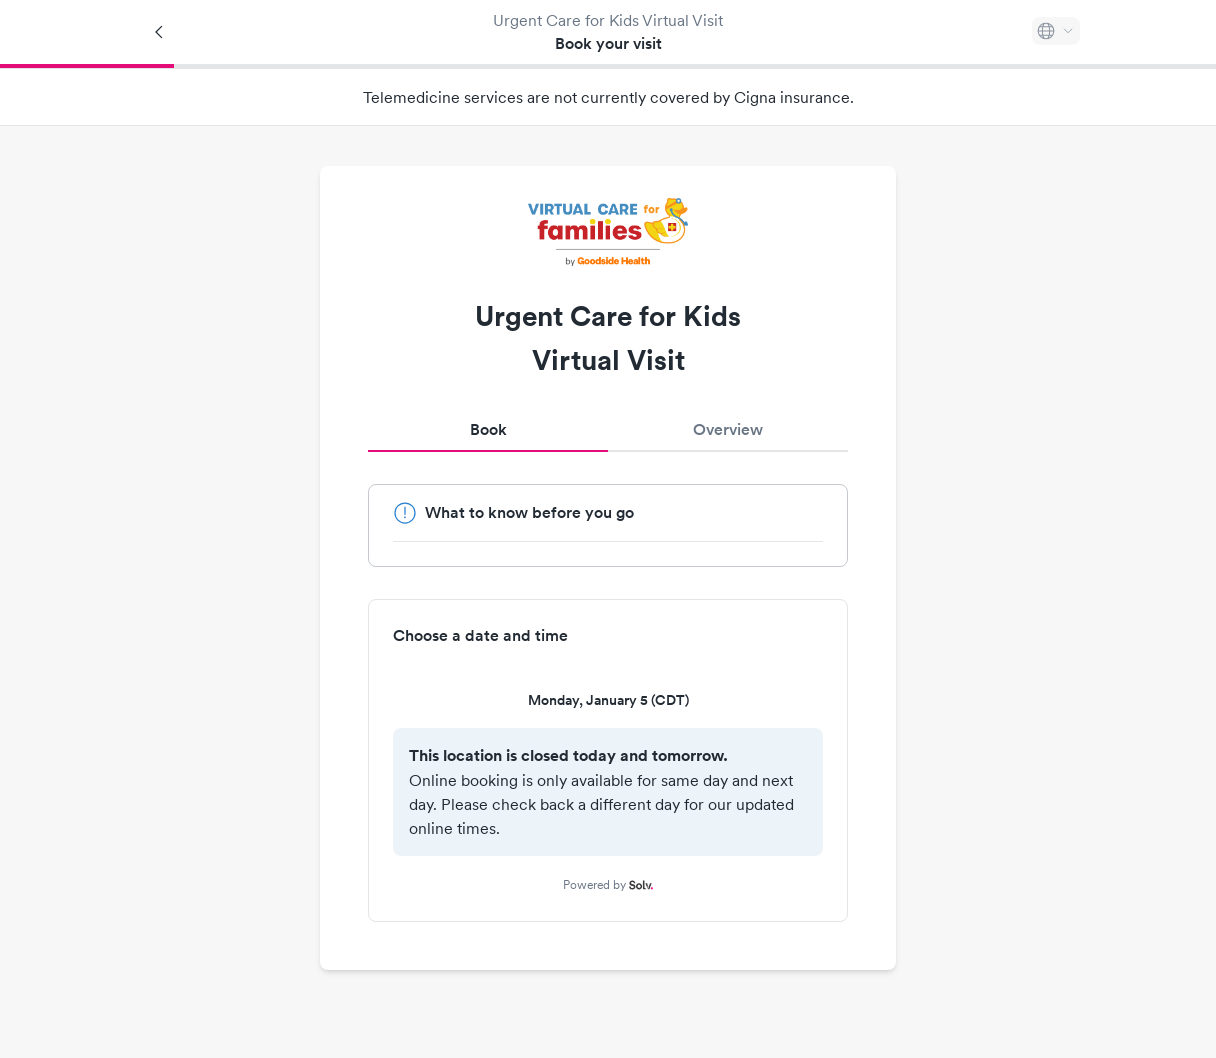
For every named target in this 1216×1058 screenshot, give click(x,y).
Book (488, 429)
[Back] (160, 32)
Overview (728, 429)
